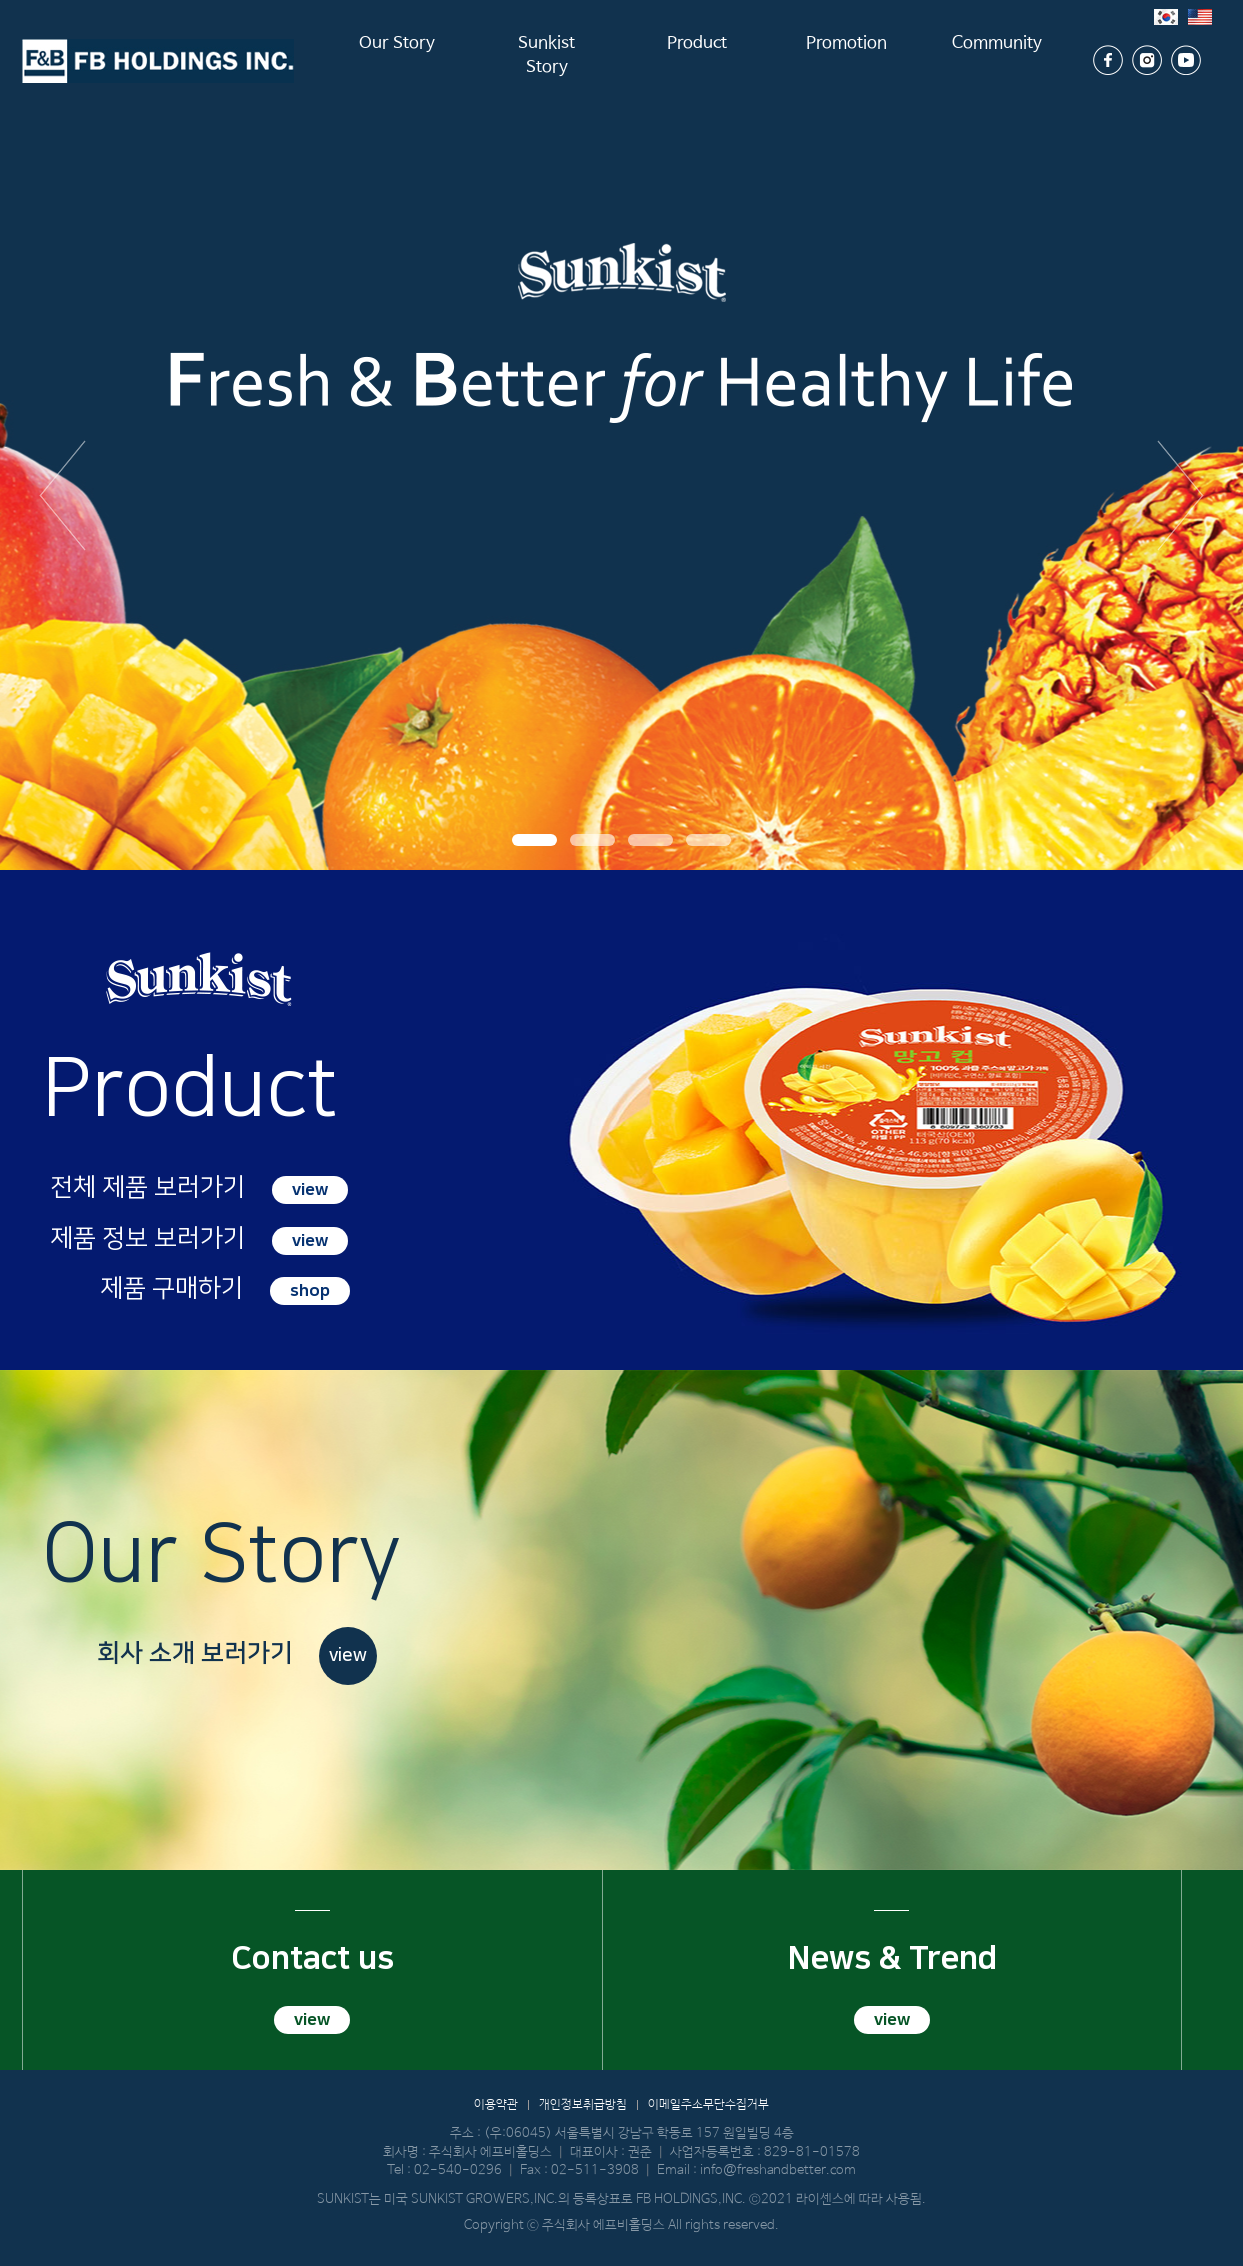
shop (310, 1291)
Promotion (846, 60)
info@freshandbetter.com (778, 2170)
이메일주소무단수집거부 (708, 2105)
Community (996, 60)
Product (696, 60)
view (310, 1190)
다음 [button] (1181, 495)
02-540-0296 (458, 2170)
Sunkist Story (547, 60)
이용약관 (496, 2105)
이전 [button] (62, 495)
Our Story (397, 60)
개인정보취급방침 (583, 2105)
